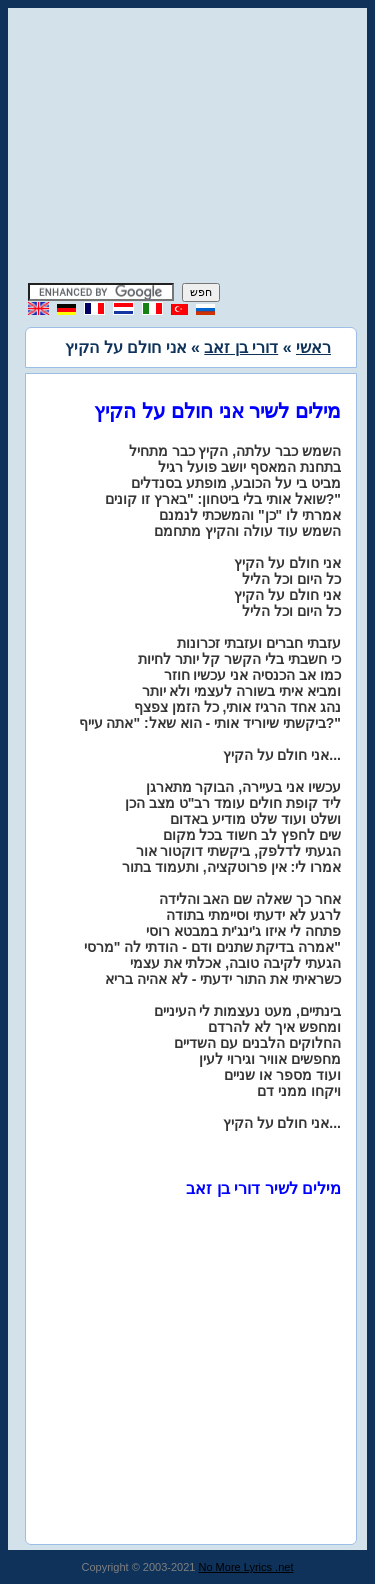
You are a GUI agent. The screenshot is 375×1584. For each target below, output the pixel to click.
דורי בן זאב (241, 347)
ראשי (313, 347)
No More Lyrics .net (246, 1567)
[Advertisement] (188, 148)
